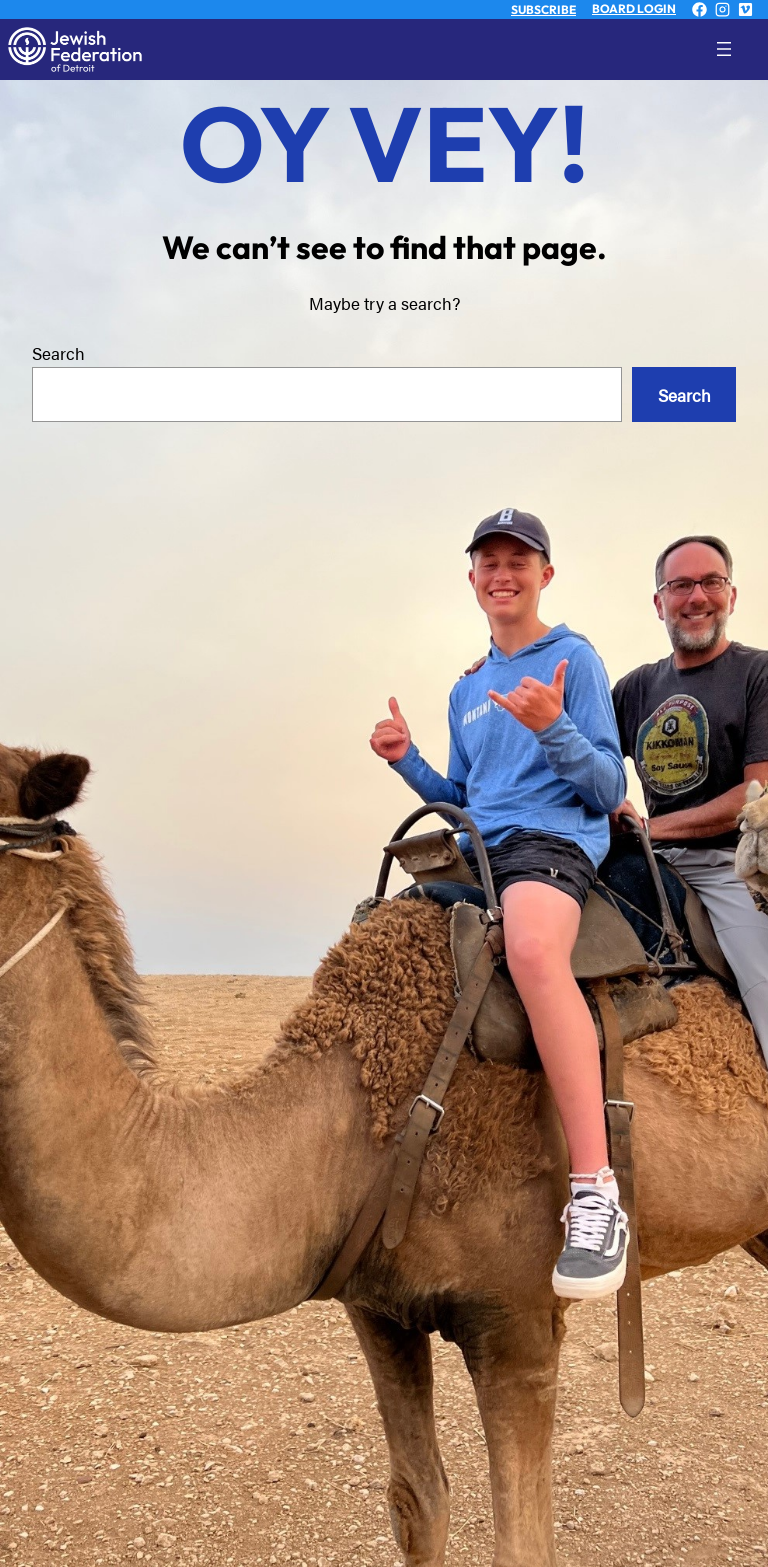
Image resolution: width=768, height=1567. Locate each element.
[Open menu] (740, 49)
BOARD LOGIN (634, 8)
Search (58, 352)
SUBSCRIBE (543, 9)
